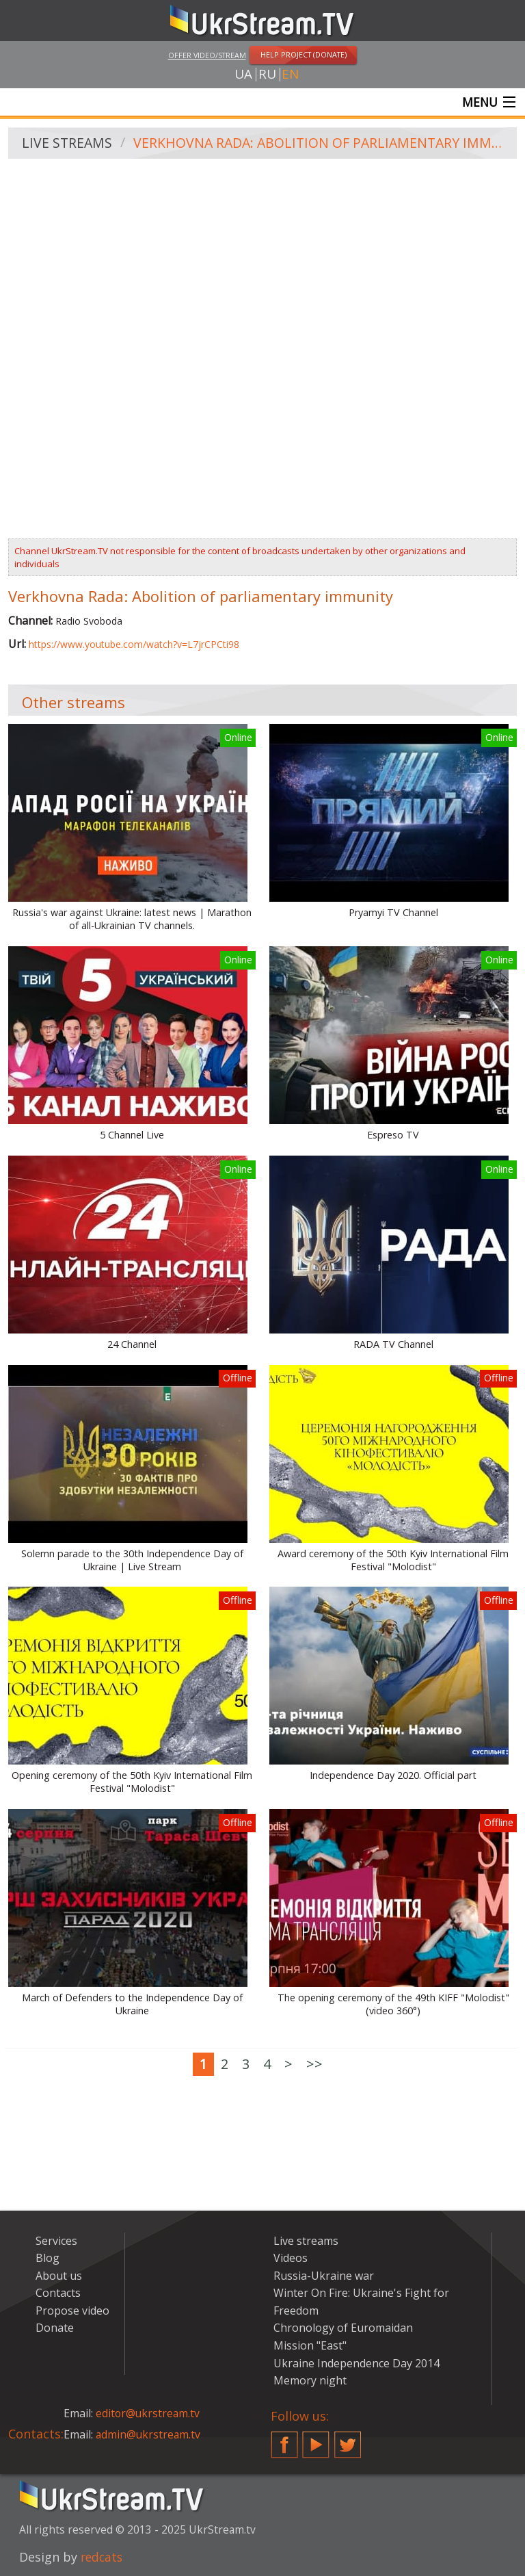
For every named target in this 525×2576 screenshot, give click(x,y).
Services (56, 2240)
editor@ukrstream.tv (149, 2413)
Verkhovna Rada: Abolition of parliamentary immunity (321, 144)
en (290, 74)
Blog (47, 2258)
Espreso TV (393, 1136)
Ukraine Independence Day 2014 (356, 2363)
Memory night (310, 2381)
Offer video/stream (207, 55)
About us (59, 2276)
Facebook (284, 2439)
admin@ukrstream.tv (149, 2435)
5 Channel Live (132, 1136)
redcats (103, 2557)
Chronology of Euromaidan (343, 2328)
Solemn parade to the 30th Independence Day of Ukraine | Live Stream (132, 1561)
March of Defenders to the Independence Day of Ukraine (132, 2005)
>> (314, 2064)
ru (267, 74)
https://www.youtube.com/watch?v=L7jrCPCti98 (134, 644)
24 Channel (132, 1345)
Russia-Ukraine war (323, 2276)
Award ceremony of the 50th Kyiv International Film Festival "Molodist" (393, 1561)
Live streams (67, 144)
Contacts (58, 2293)
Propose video (72, 2311)
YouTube (315, 2439)
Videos (290, 2258)
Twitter (348, 2439)
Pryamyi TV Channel (393, 913)
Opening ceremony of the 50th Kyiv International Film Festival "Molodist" (132, 1782)
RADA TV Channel (393, 1345)
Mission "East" (310, 2346)
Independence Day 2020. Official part (393, 1776)
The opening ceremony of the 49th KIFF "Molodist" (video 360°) (393, 2005)
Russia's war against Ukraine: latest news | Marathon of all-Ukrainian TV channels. (132, 920)
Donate (55, 2328)
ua (243, 74)
